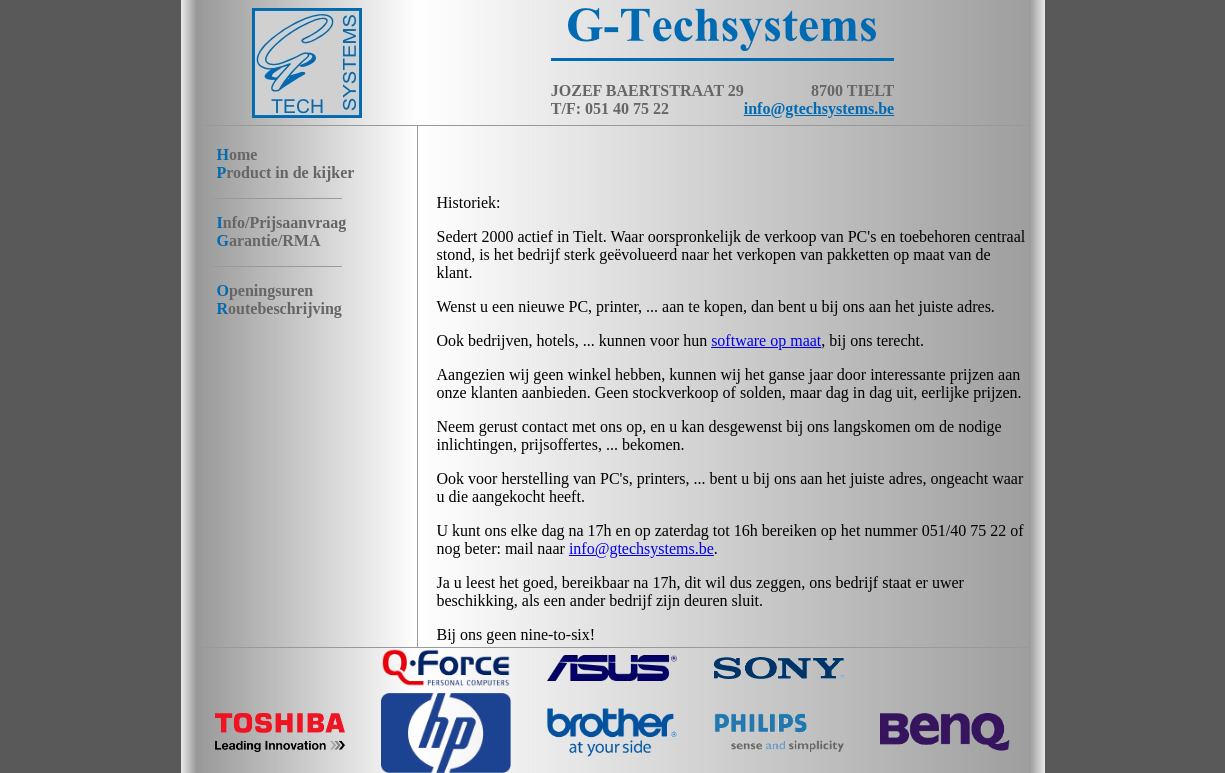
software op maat (766, 340)
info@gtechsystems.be (819, 108)
